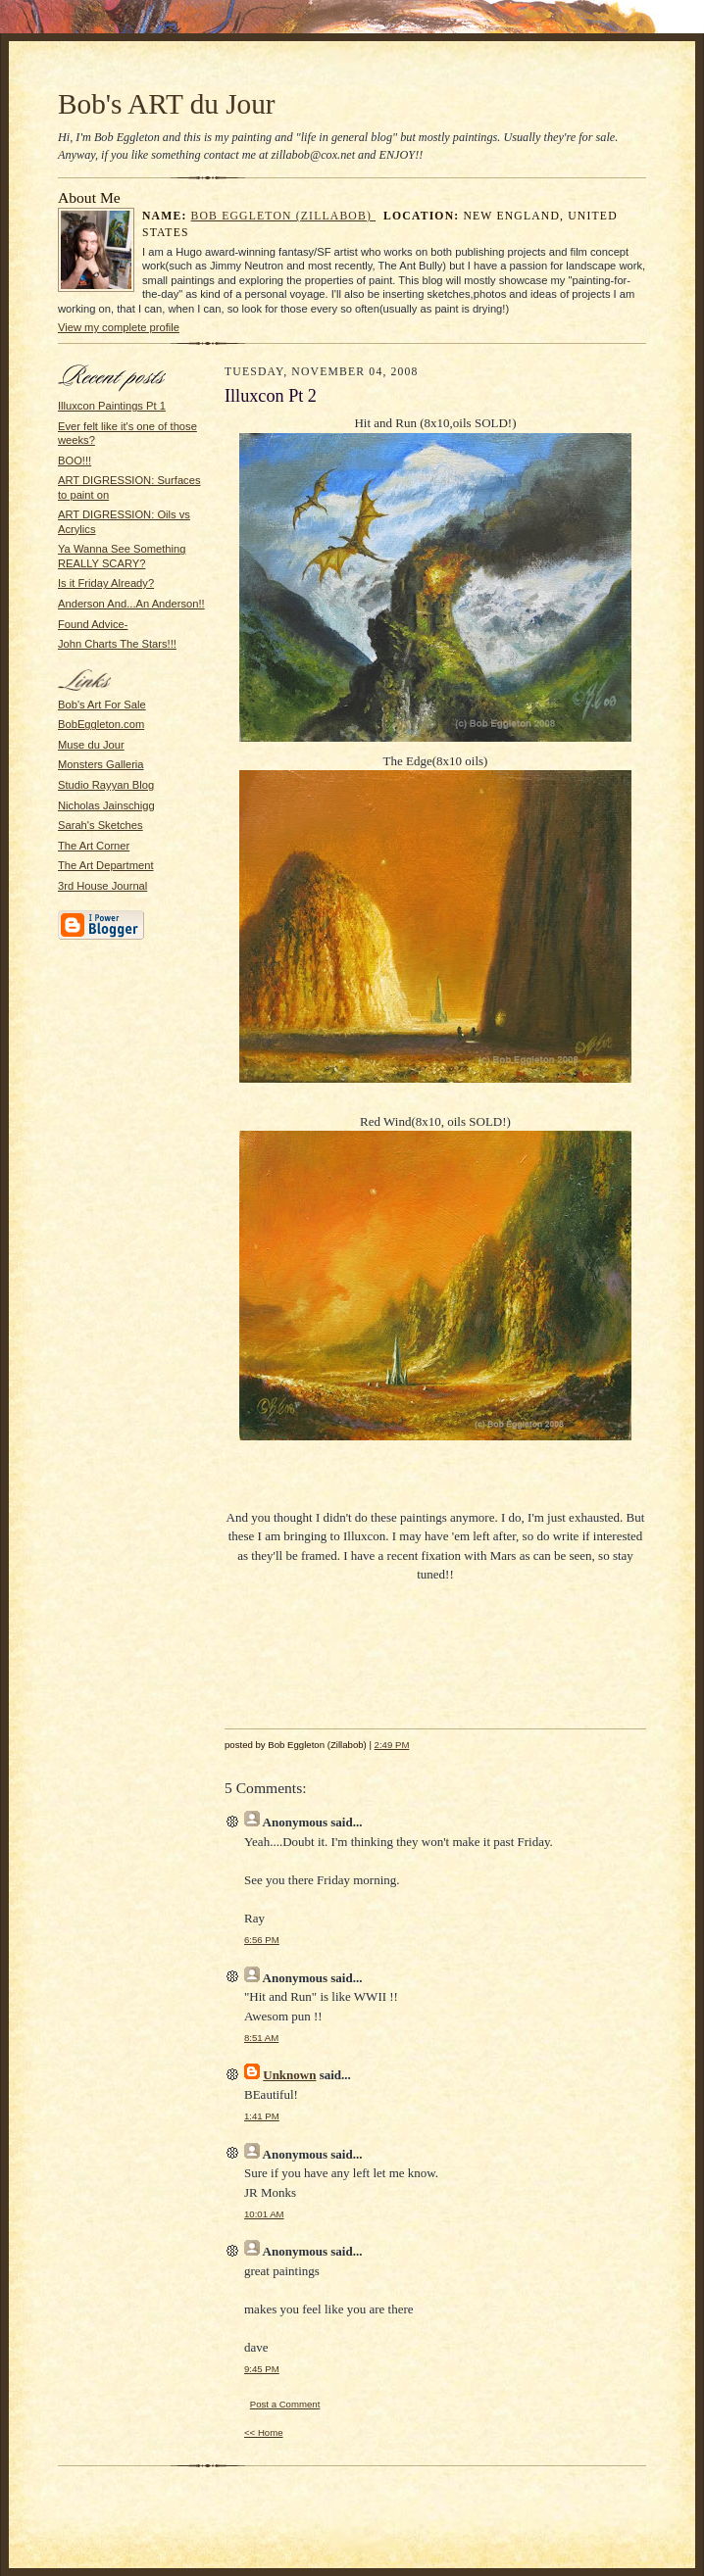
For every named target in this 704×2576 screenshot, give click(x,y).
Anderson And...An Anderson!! (131, 603)
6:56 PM (261, 1939)
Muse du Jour (91, 745)
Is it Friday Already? (106, 583)
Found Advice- (92, 624)
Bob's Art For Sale (102, 704)
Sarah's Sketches (100, 825)
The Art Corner (93, 845)
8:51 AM (261, 2037)
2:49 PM (392, 1744)
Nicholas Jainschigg (106, 805)
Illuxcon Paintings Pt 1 (112, 406)
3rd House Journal (102, 886)
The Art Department (106, 865)
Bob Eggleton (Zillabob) (284, 216)
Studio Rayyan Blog (106, 785)
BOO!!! (74, 460)
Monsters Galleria (101, 764)
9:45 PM (261, 2368)
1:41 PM (261, 2116)
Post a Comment (285, 2404)
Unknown (289, 2074)
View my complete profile (118, 327)
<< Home (263, 2432)
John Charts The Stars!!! (117, 644)
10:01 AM (264, 2214)
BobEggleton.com (101, 724)
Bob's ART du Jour (167, 104)
